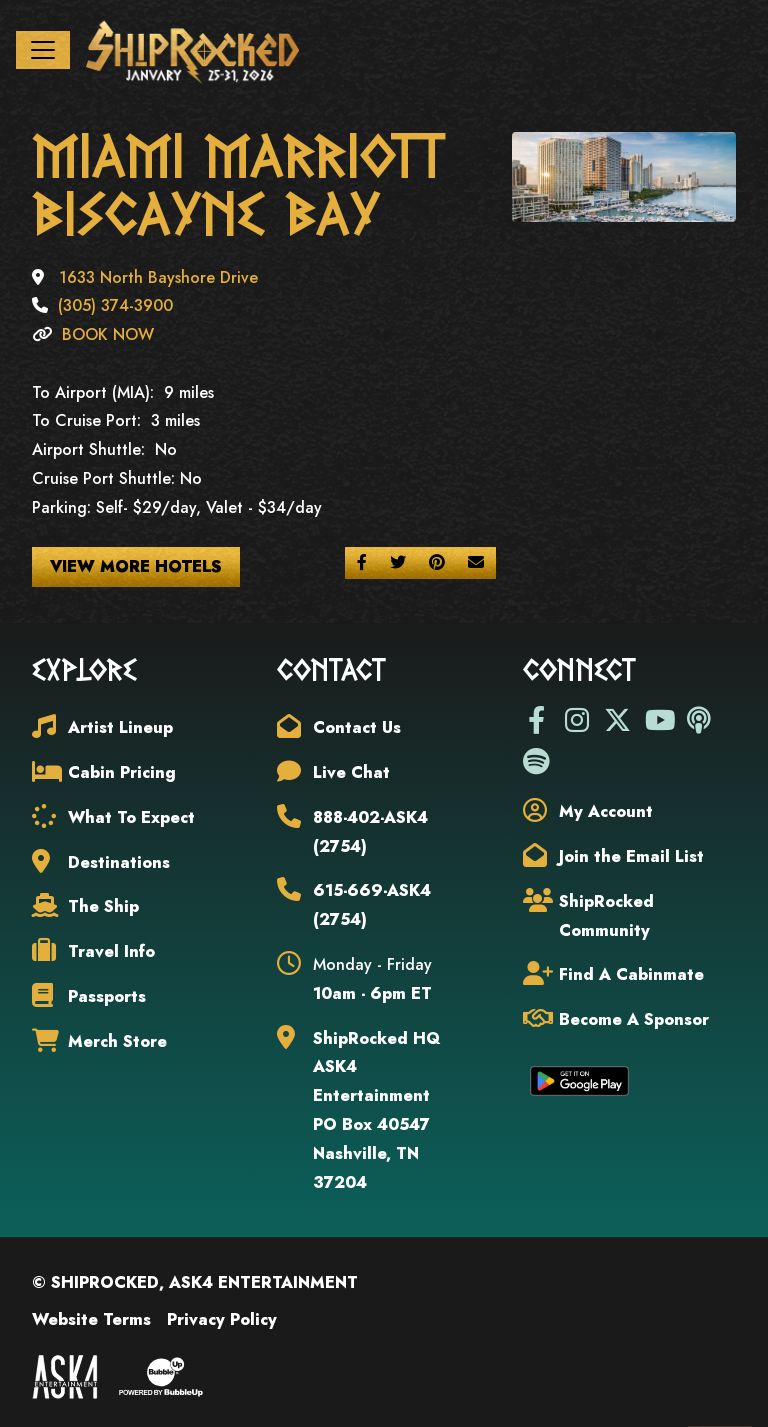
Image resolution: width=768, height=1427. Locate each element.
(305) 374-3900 (115, 309)
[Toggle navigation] (43, 52)
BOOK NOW (108, 338)
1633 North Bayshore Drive (158, 280)
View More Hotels (136, 569)
